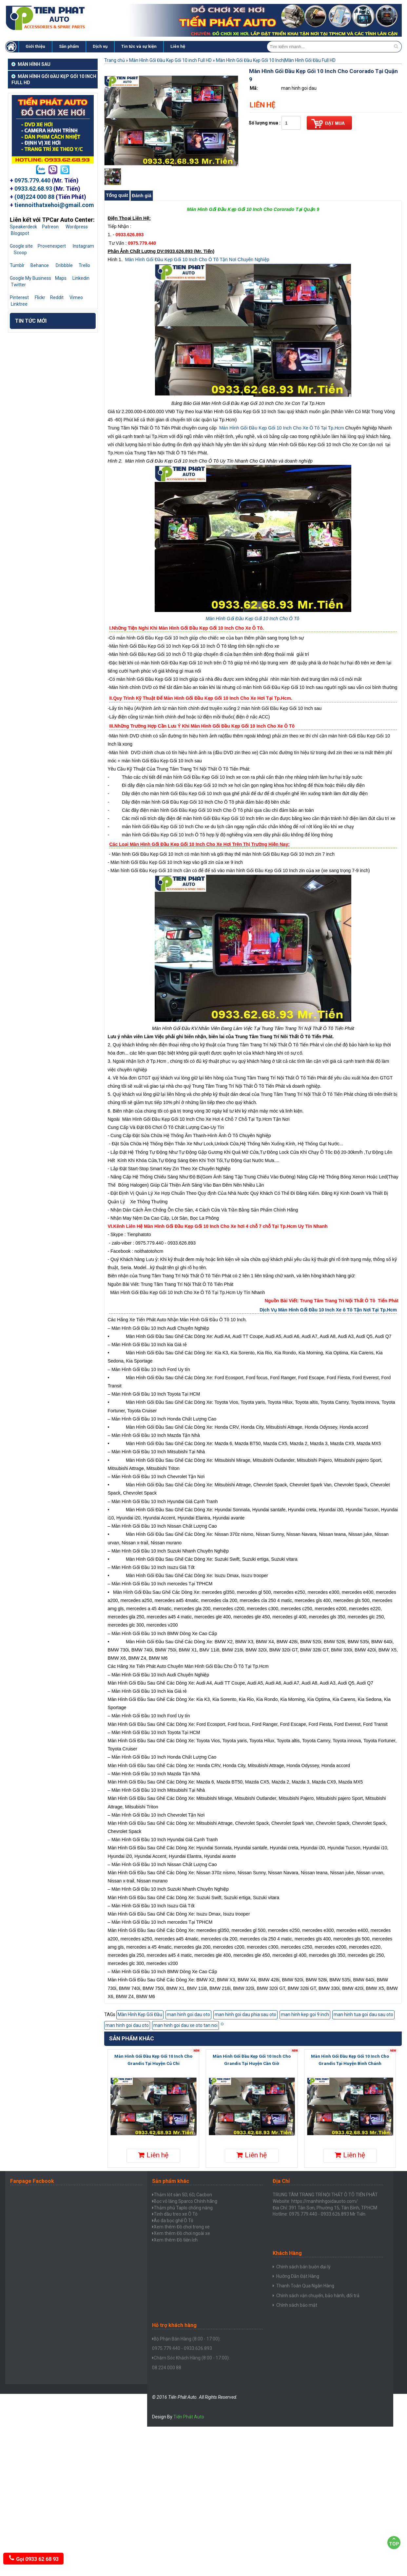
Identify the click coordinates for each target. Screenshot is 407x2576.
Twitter (18, 284)
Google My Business (30, 278)
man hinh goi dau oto (188, 2014)
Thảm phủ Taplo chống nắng (183, 2207)
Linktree (19, 304)
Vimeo (76, 297)
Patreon (50, 226)
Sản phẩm (69, 46)
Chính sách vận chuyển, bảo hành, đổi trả (317, 2296)
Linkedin (80, 278)
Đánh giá (141, 195)
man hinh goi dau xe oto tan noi (185, 2025)
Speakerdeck (23, 226)
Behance (39, 265)
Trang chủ (114, 60)
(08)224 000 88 (34, 196)
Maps (61, 278)
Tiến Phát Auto (188, 2416)
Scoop (20, 252)
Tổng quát (117, 195)
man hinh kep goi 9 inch (305, 2014)
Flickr (40, 297)
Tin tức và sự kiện (139, 46)
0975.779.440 (32, 180)
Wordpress (77, 226)
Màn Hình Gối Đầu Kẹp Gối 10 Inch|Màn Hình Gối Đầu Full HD (276, 60)
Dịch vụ (100, 46)
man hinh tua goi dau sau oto (363, 2014)
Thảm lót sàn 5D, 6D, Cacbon (183, 2194)
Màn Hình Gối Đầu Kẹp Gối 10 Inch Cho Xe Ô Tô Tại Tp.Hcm (281, 427)
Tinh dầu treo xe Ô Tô (176, 2214)
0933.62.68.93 (33, 188)
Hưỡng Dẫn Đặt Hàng (297, 2276)
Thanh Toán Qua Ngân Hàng (305, 2286)
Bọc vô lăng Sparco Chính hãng (185, 2201)
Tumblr (17, 265)
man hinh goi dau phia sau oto (245, 2014)
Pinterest (19, 297)
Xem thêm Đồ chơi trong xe (182, 2226)
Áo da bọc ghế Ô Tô (173, 2220)
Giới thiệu (35, 46)
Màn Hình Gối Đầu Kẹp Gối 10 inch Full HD (170, 60)
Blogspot (20, 233)
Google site (21, 246)
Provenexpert (52, 246)
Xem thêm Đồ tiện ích (176, 2239)
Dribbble (64, 265)
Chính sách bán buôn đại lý (303, 2266)
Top (393, 2541)
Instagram (83, 246)
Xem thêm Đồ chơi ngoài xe (182, 2233)
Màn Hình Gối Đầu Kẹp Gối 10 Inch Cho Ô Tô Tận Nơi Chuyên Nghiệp (197, 259)
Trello (84, 265)
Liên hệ (177, 46)
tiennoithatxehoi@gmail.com (54, 204)
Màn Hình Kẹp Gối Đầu (140, 2014)
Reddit (57, 297)
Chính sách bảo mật (296, 2305)
